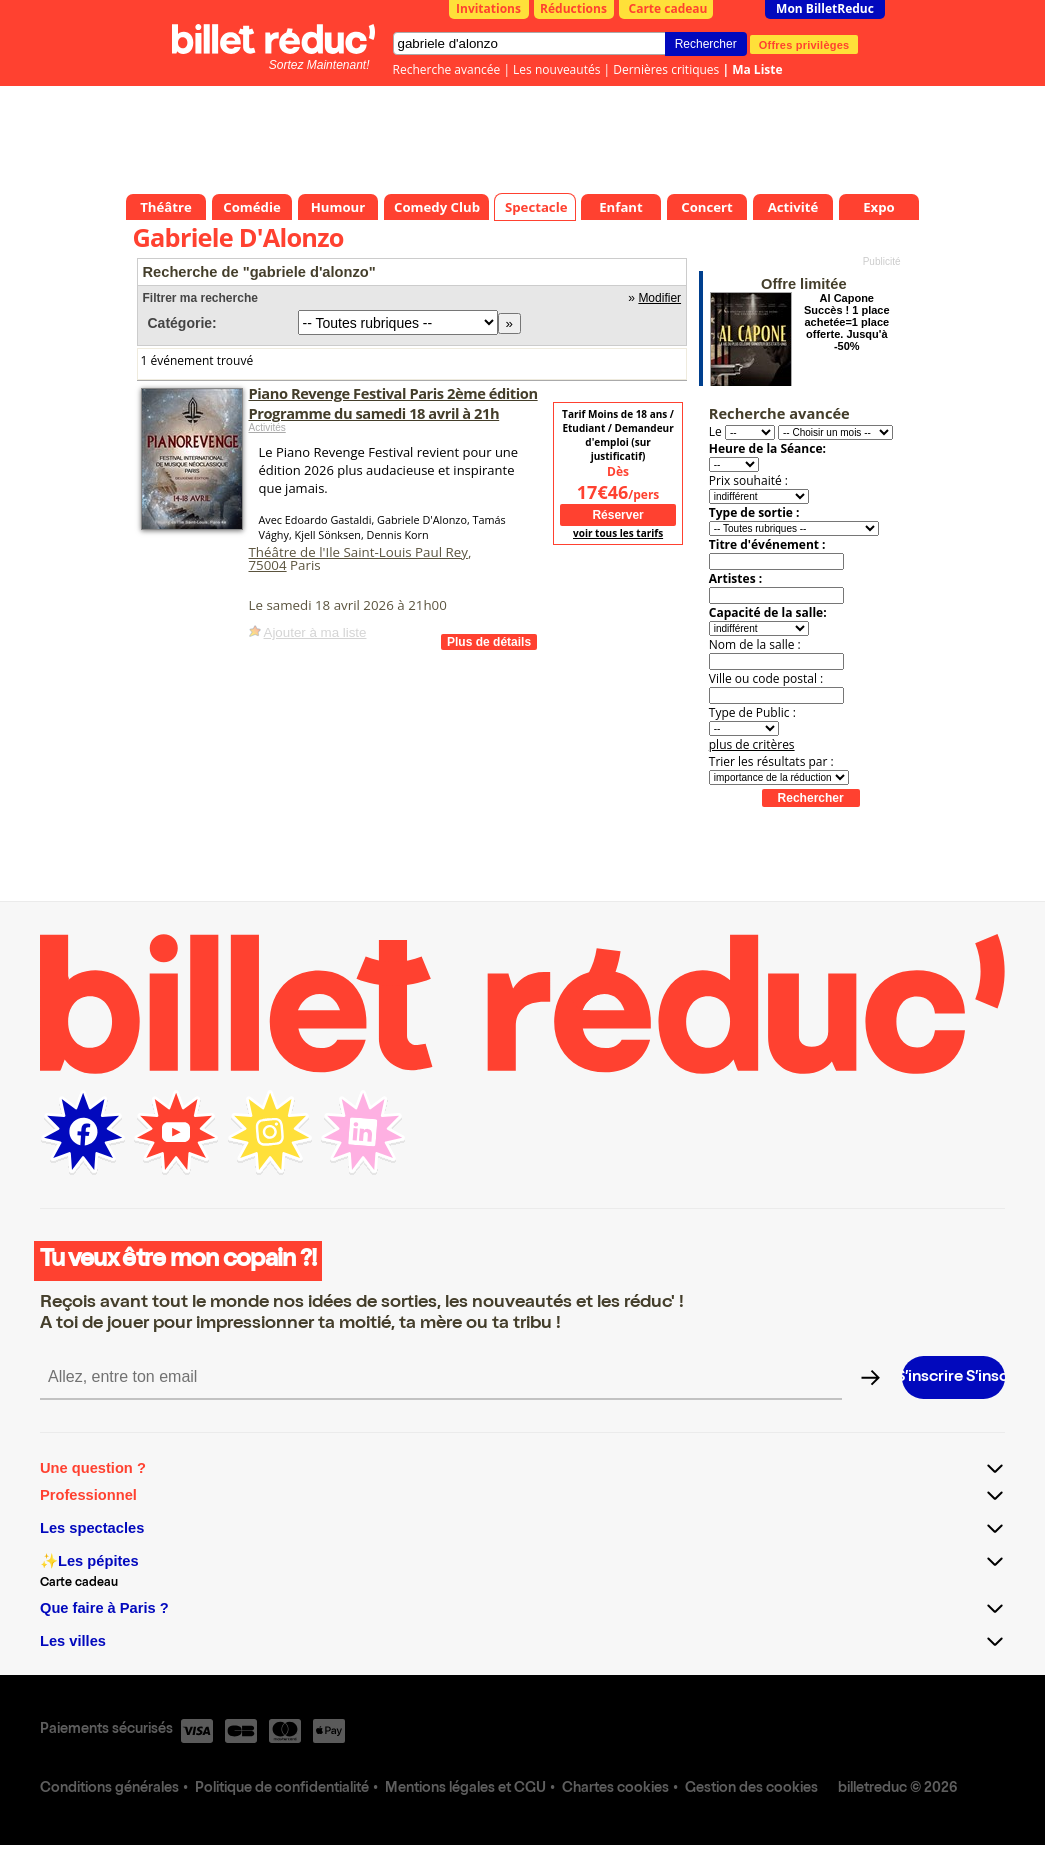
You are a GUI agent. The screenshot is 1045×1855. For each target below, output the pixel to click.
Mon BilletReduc (825, 8)
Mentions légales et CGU (465, 1789)
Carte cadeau (668, 8)
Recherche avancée (447, 69)
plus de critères (752, 744)
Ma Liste (757, 69)
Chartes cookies (615, 1789)
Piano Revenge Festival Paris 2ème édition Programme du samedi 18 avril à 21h (393, 403)
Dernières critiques (666, 69)
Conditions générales (109, 1789)
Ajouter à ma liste (315, 632)
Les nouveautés (556, 69)
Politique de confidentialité (282, 1789)
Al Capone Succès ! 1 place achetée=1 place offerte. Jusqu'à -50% (847, 322)
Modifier (659, 298)
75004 (268, 565)
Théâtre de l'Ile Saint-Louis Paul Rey (358, 552)
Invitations (488, 8)
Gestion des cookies (751, 1789)
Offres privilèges (804, 44)
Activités (267, 427)
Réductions (573, 8)
